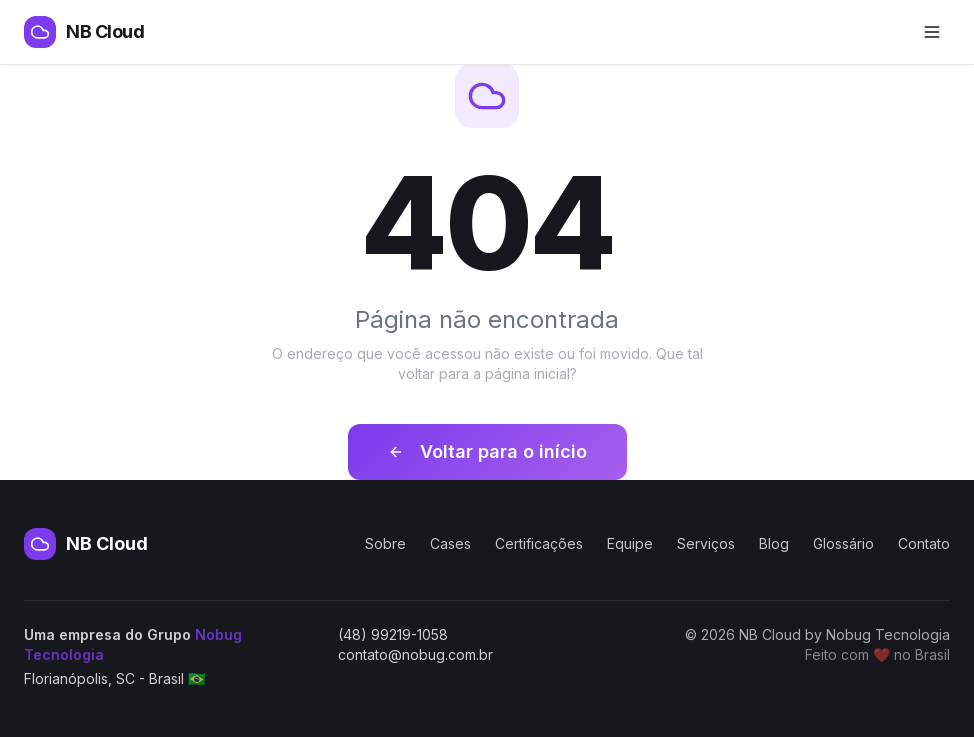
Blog (774, 543)
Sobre (385, 543)
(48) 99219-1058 (393, 634)
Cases (450, 543)
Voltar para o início (487, 451)
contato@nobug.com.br (415, 654)
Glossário (843, 543)
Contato (924, 543)
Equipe (630, 543)
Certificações (539, 543)
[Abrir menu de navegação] (932, 32)
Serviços (706, 543)
